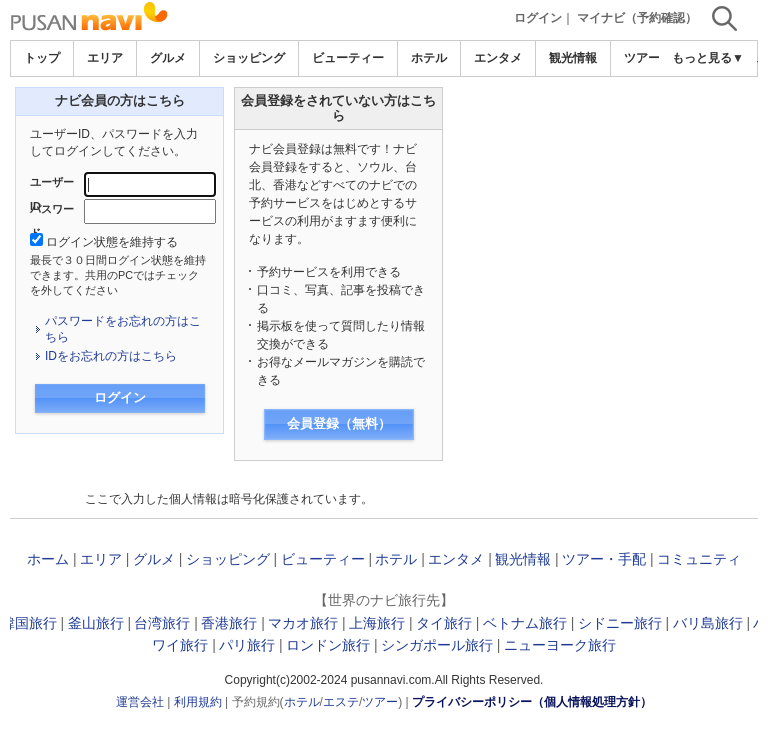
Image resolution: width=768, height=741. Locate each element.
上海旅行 (377, 623)
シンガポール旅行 (437, 645)
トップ (42, 58)
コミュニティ (699, 559)
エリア (105, 58)
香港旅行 (229, 623)
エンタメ (498, 58)
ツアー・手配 (604, 559)
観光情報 (573, 58)
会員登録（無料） (339, 423)
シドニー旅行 (620, 623)
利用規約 (198, 702)
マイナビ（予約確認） (637, 18)
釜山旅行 (96, 623)
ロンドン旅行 (328, 645)
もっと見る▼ (708, 58)
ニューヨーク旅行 (560, 645)
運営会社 (140, 702)
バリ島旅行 (708, 623)
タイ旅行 (444, 623)
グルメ (168, 58)
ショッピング (249, 58)
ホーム (48, 559)
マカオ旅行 (303, 623)
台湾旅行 (162, 623)
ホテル (429, 58)
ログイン (538, 18)
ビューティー (348, 58)
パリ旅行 (247, 645)
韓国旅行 (29, 623)
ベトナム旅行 (525, 623)
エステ (341, 702)
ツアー (380, 702)
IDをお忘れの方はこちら (111, 356)
